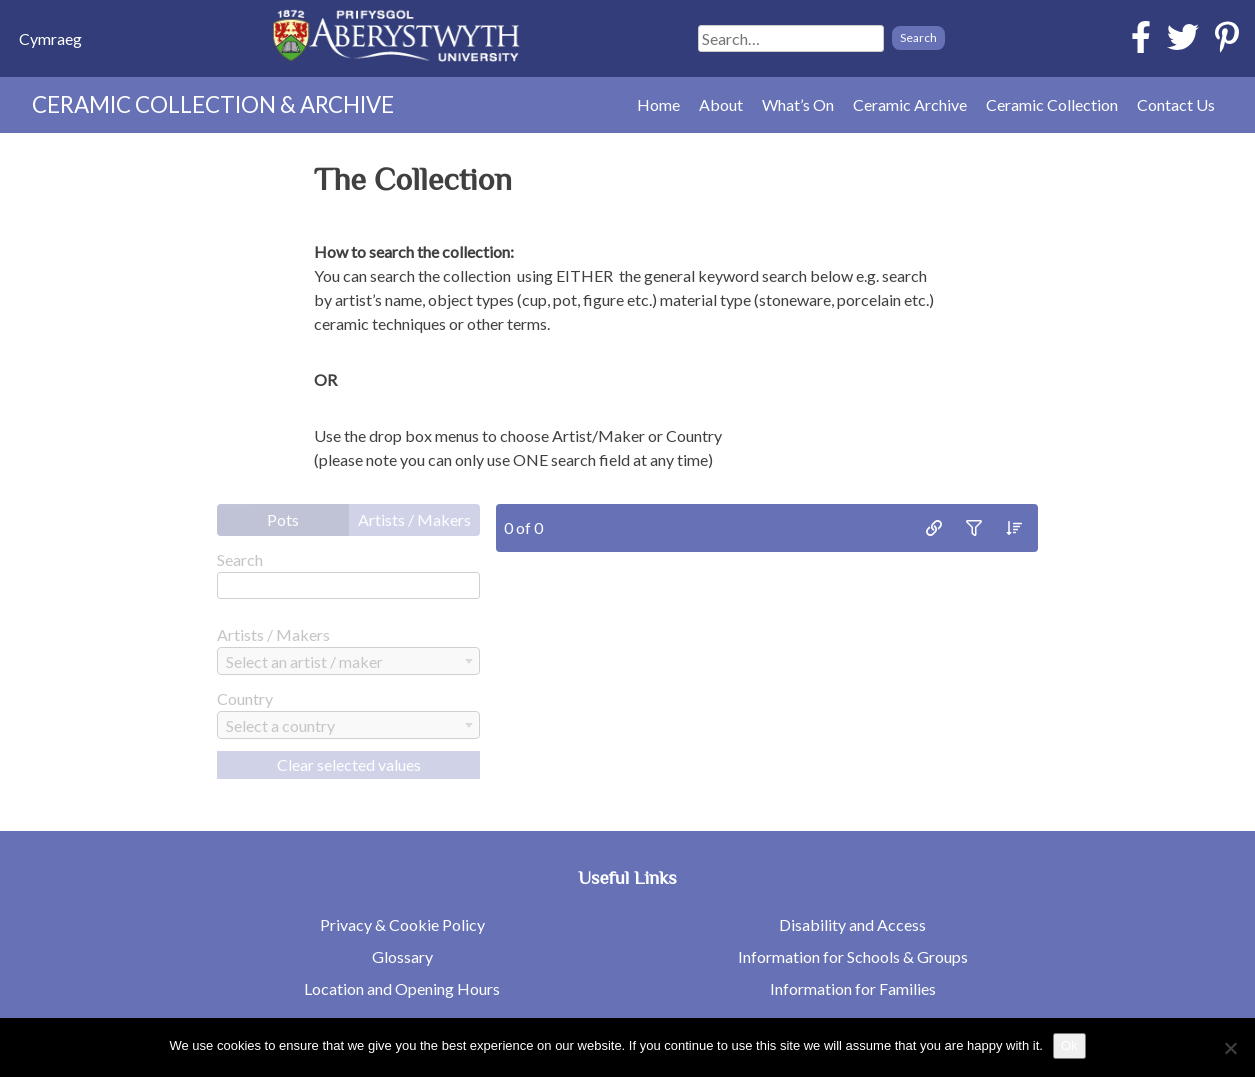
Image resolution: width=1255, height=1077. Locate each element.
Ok (1069, 1045)
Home (658, 104)
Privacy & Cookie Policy (402, 924)
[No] (1230, 1048)
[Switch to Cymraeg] (50, 38)
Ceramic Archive (910, 104)
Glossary (402, 956)
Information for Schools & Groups (853, 956)
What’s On (798, 104)
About (721, 104)
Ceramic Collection (1052, 104)
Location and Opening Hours (402, 988)
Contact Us (1176, 104)
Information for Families (853, 988)
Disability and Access (852, 924)
